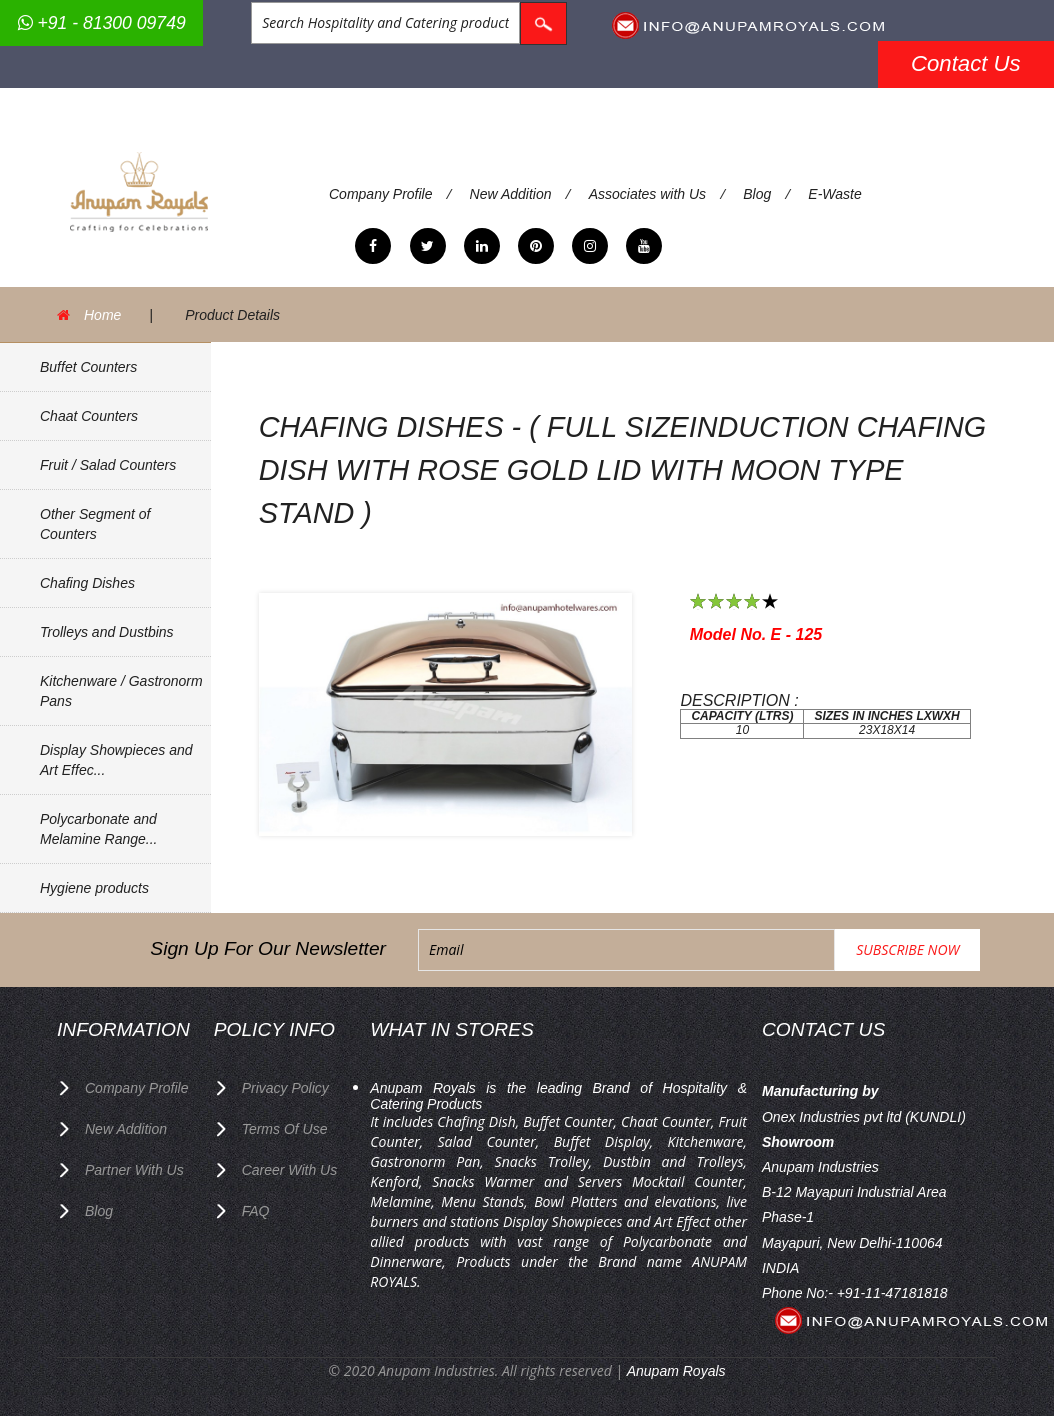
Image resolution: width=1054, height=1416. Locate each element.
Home (102, 315)
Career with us (290, 1170)
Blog (757, 194)
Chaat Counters (89, 416)
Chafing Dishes (87, 583)
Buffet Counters (88, 367)
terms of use (285, 1129)
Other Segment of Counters (95, 524)
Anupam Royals (676, 1371)
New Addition (511, 194)
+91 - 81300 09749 (102, 23)
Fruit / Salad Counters (108, 465)
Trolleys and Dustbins (107, 632)
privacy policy (285, 1088)
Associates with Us (647, 194)
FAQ (256, 1211)
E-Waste (834, 194)
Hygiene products (94, 888)
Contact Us (966, 63)
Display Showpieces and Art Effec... (116, 760)
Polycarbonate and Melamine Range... (99, 829)
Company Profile (381, 194)
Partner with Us (134, 1170)
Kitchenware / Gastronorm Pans (121, 691)
